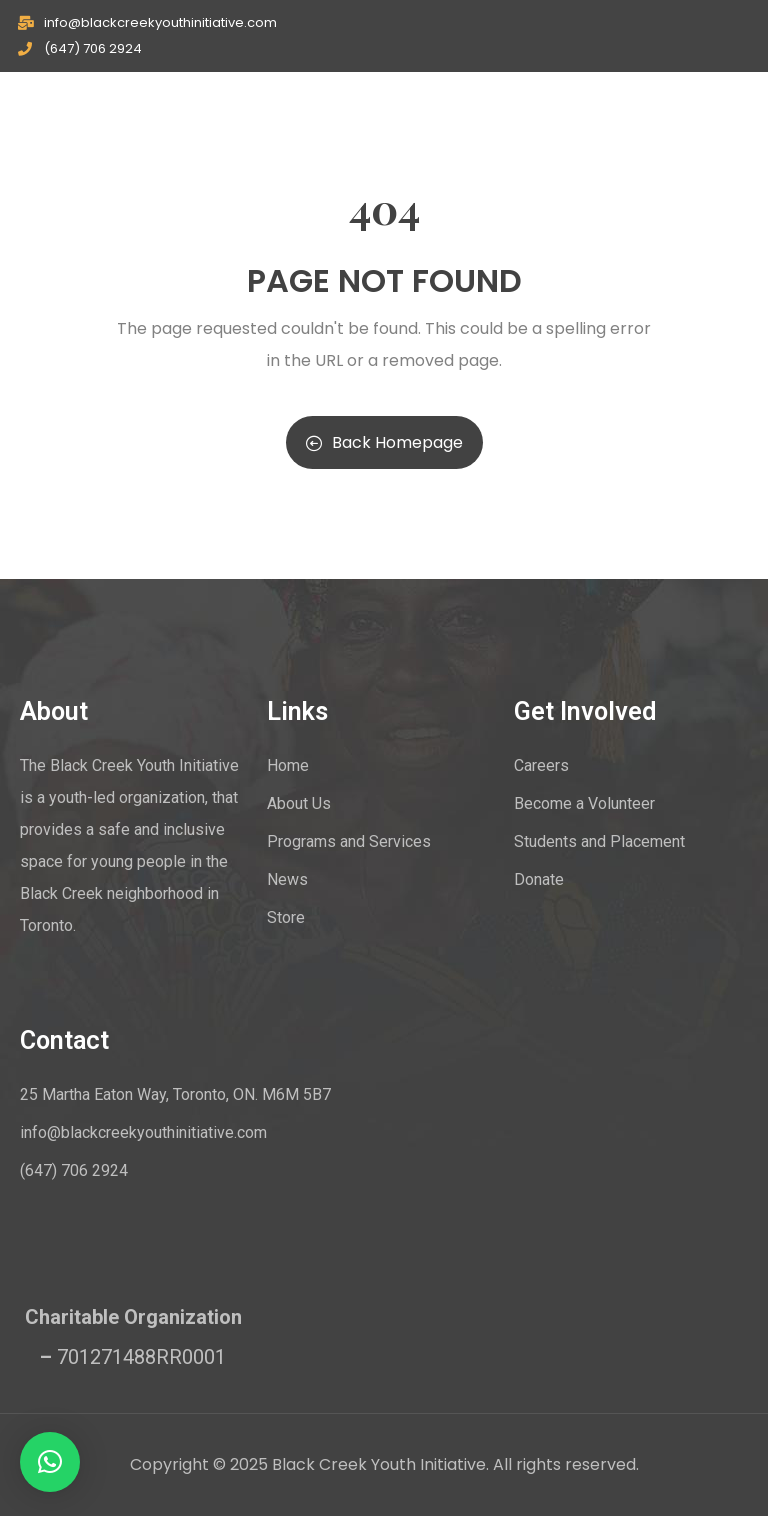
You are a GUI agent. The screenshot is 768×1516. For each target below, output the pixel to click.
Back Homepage (384, 442)
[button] (50, 1462)
